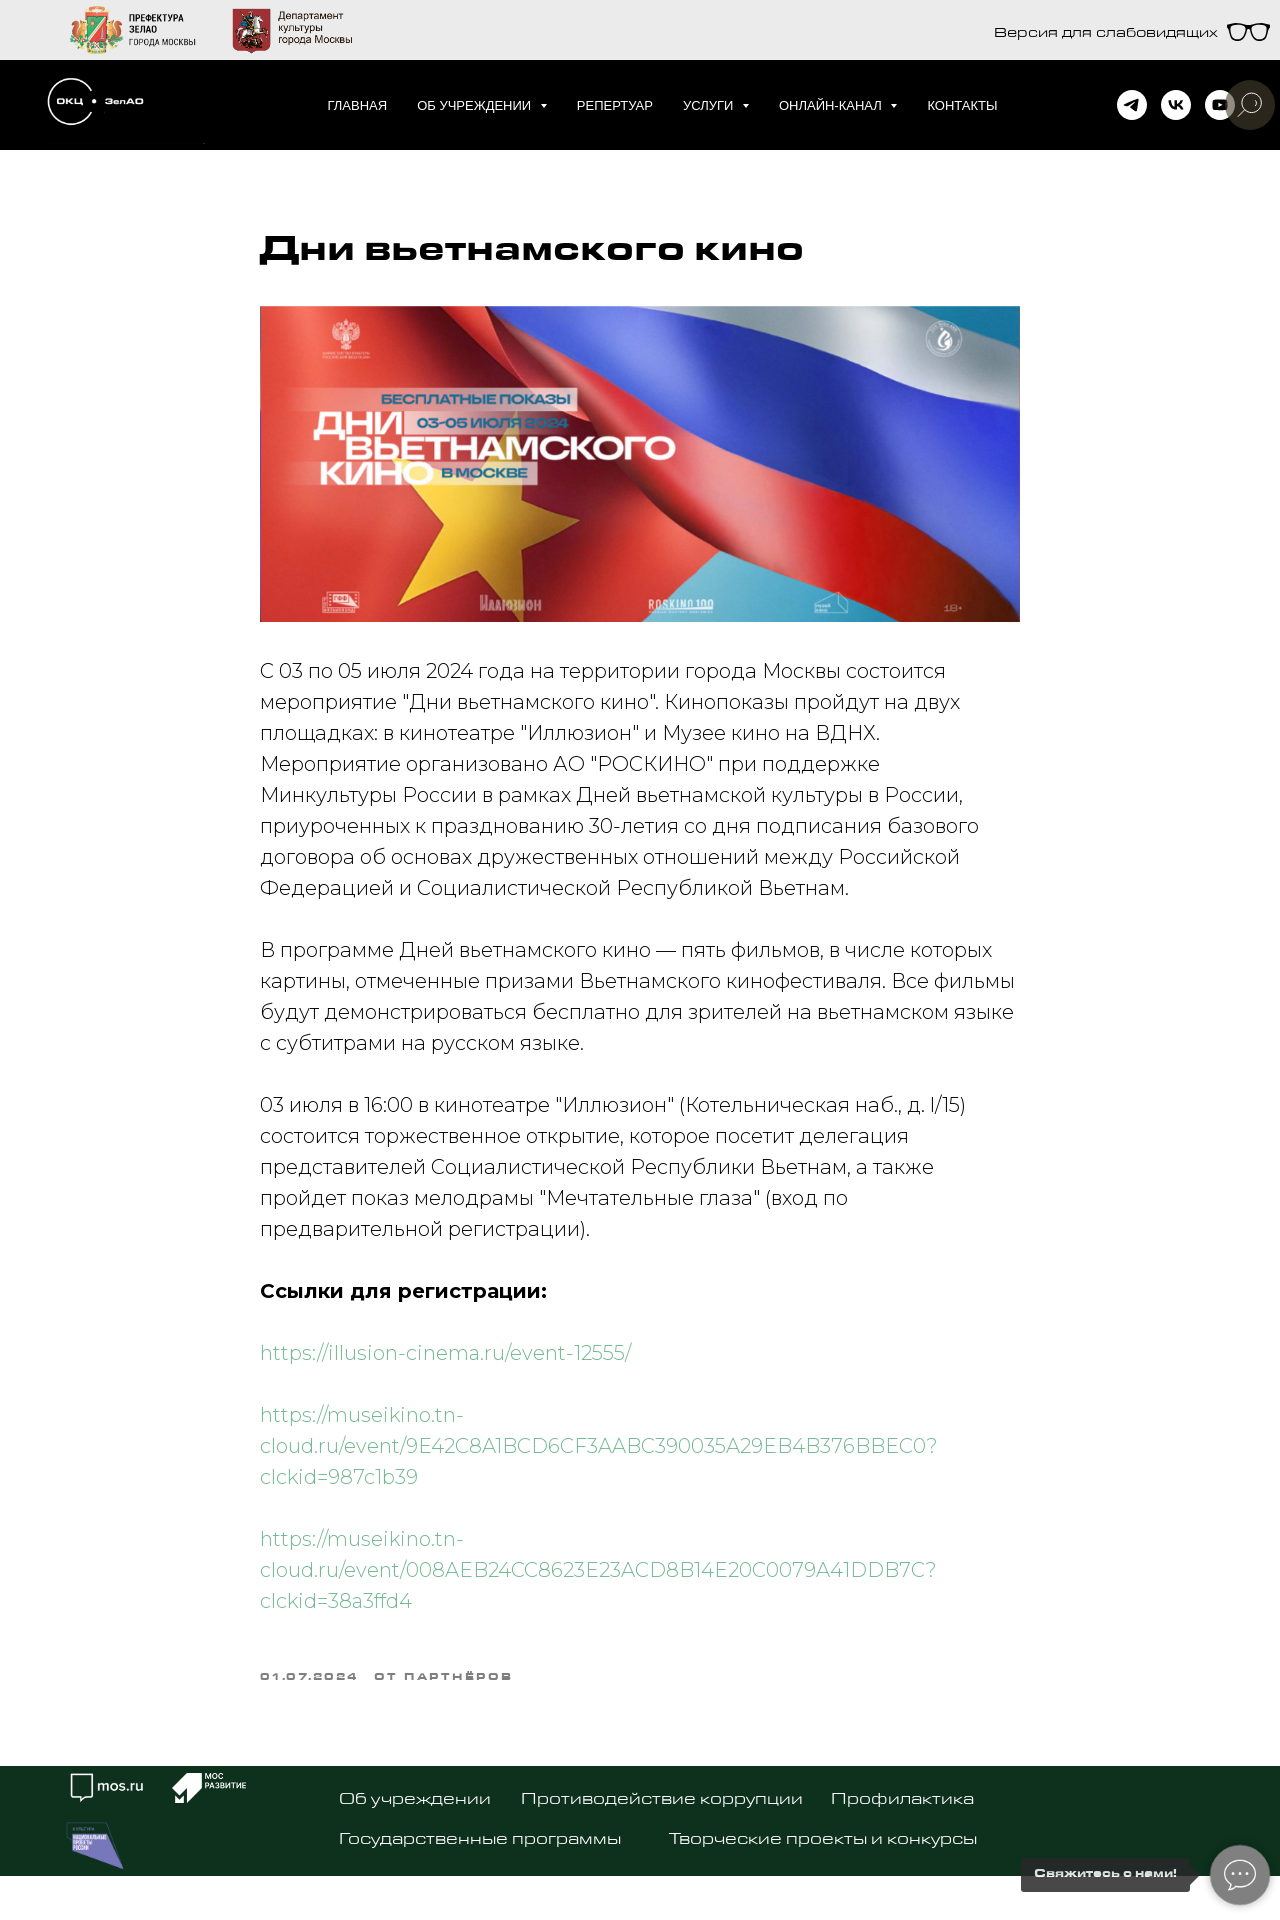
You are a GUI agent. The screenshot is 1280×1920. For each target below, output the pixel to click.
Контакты (962, 105)
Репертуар (615, 105)
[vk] (1176, 105)
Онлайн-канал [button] (832, 105)
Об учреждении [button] (476, 105)
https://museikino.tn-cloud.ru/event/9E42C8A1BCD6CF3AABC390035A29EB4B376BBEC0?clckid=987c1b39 (599, 1459)
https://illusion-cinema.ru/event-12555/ (445, 1366)
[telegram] (1132, 105)
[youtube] (1220, 105)
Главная (357, 105)
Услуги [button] (710, 105)
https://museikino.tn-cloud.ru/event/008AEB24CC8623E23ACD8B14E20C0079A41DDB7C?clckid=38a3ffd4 (598, 1583)
